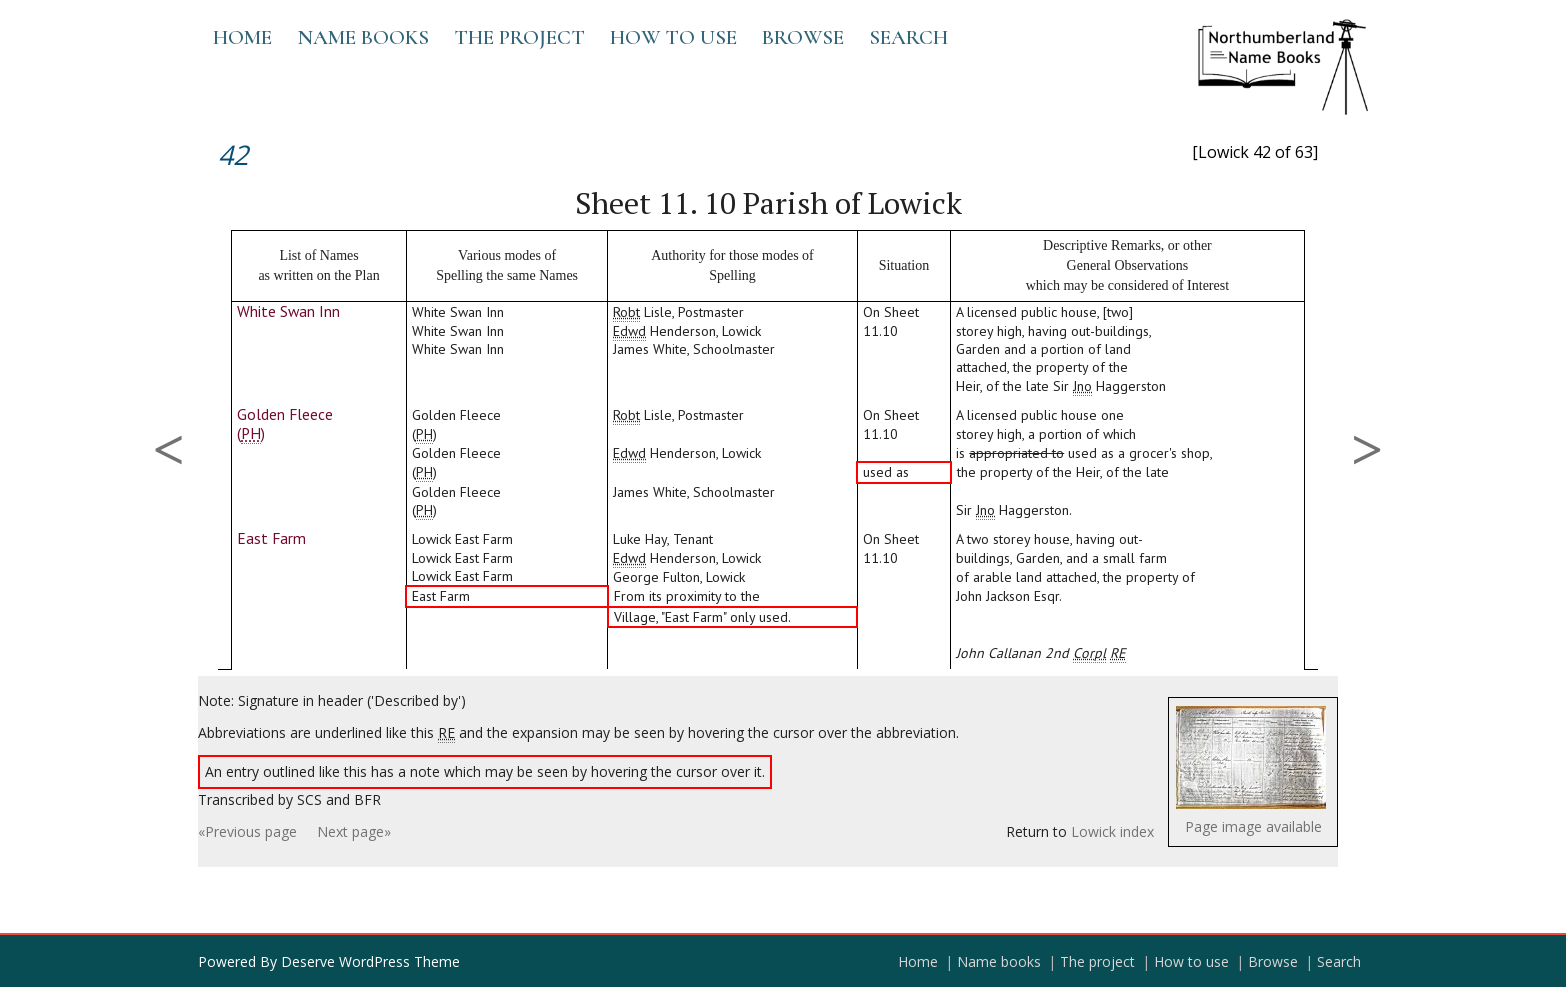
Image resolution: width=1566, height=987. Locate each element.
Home (242, 37)
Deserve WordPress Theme (370, 961)
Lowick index (1112, 831)
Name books (363, 37)
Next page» (354, 831)
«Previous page (247, 831)
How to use (673, 37)
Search (908, 37)
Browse (803, 37)
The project (519, 37)
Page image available (1253, 826)
